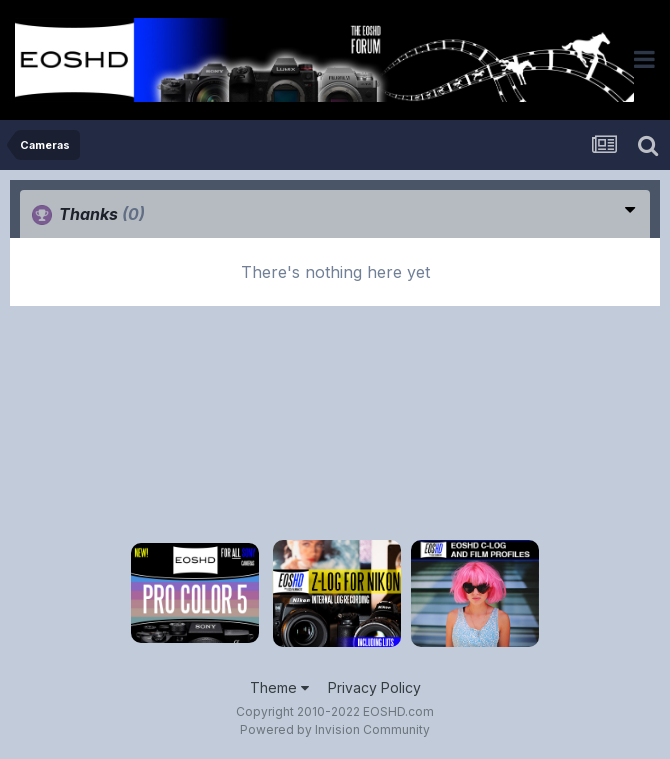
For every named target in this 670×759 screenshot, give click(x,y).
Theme (279, 687)
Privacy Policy (374, 687)
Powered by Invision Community (335, 729)
